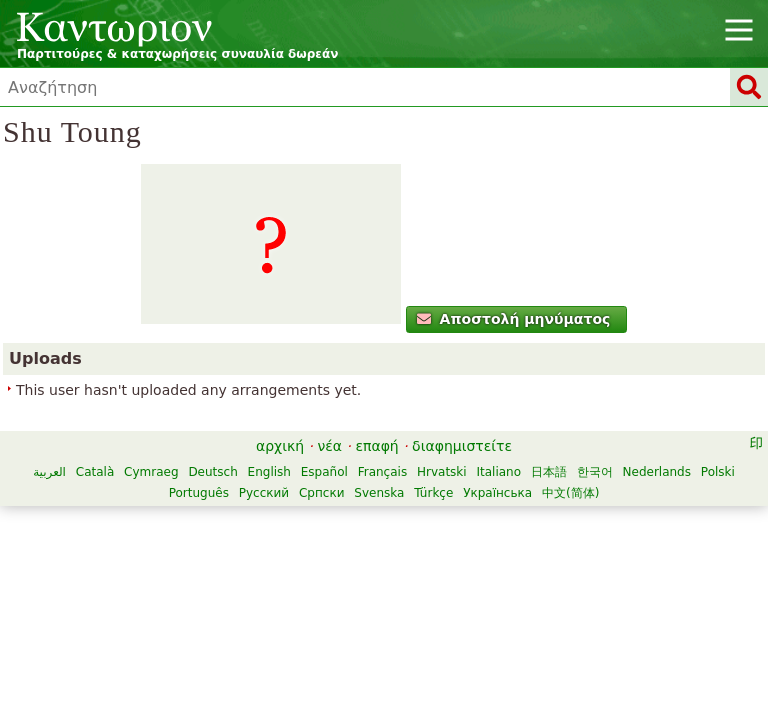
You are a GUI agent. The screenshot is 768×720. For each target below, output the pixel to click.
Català (95, 472)
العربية (49, 472)
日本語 (549, 472)
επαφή (376, 446)
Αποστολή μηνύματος (513, 319)
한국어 (595, 472)
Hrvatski (442, 472)
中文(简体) (570, 493)
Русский (264, 493)
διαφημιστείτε (462, 446)
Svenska (379, 493)
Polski (718, 472)
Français (382, 472)
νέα (329, 446)
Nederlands (657, 472)
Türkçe (433, 493)
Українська (497, 493)
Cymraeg (151, 472)
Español (324, 472)
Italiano (498, 472)
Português (199, 493)
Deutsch (212, 472)
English (269, 472)
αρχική (280, 446)
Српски (322, 493)
